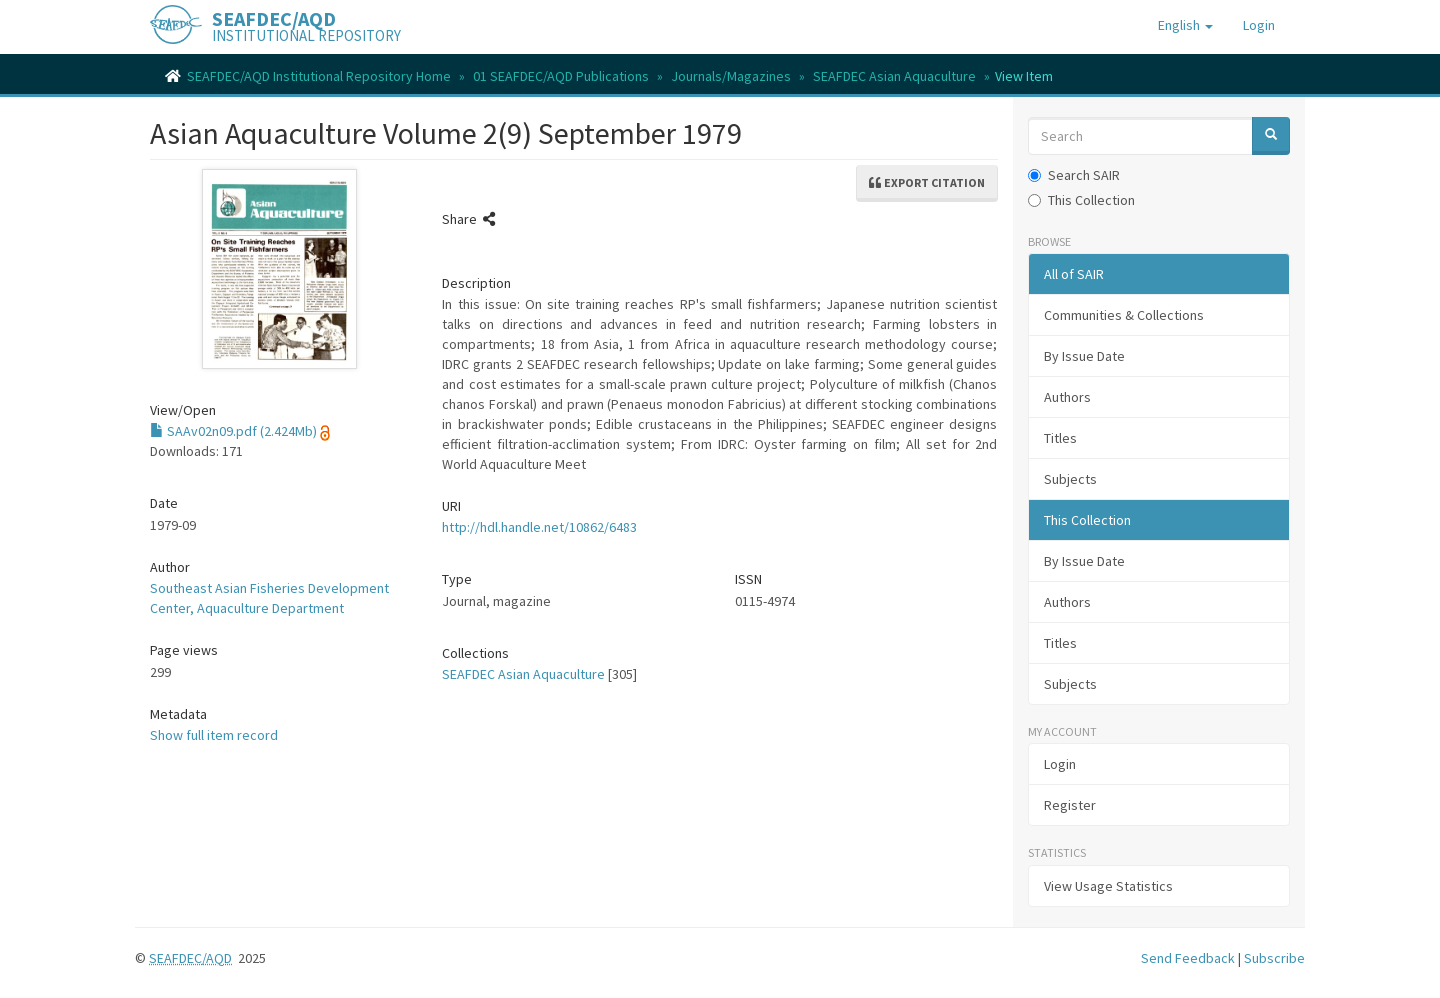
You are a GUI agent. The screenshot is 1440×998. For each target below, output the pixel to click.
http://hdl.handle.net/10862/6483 (539, 527)
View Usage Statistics (1108, 886)
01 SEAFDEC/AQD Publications (561, 76)
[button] (1185, 25)
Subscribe (1274, 958)
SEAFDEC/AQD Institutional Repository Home (319, 76)
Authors (1067, 397)
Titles (1060, 438)
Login (1060, 764)
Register (1070, 805)
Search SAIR (1074, 175)
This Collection (1081, 200)
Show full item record (214, 735)
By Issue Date (1084, 356)
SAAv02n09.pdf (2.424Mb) (233, 431)
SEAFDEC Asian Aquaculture (894, 76)
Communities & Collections (1124, 315)
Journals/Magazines (731, 76)
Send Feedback (1188, 958)
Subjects (1070, 479)
